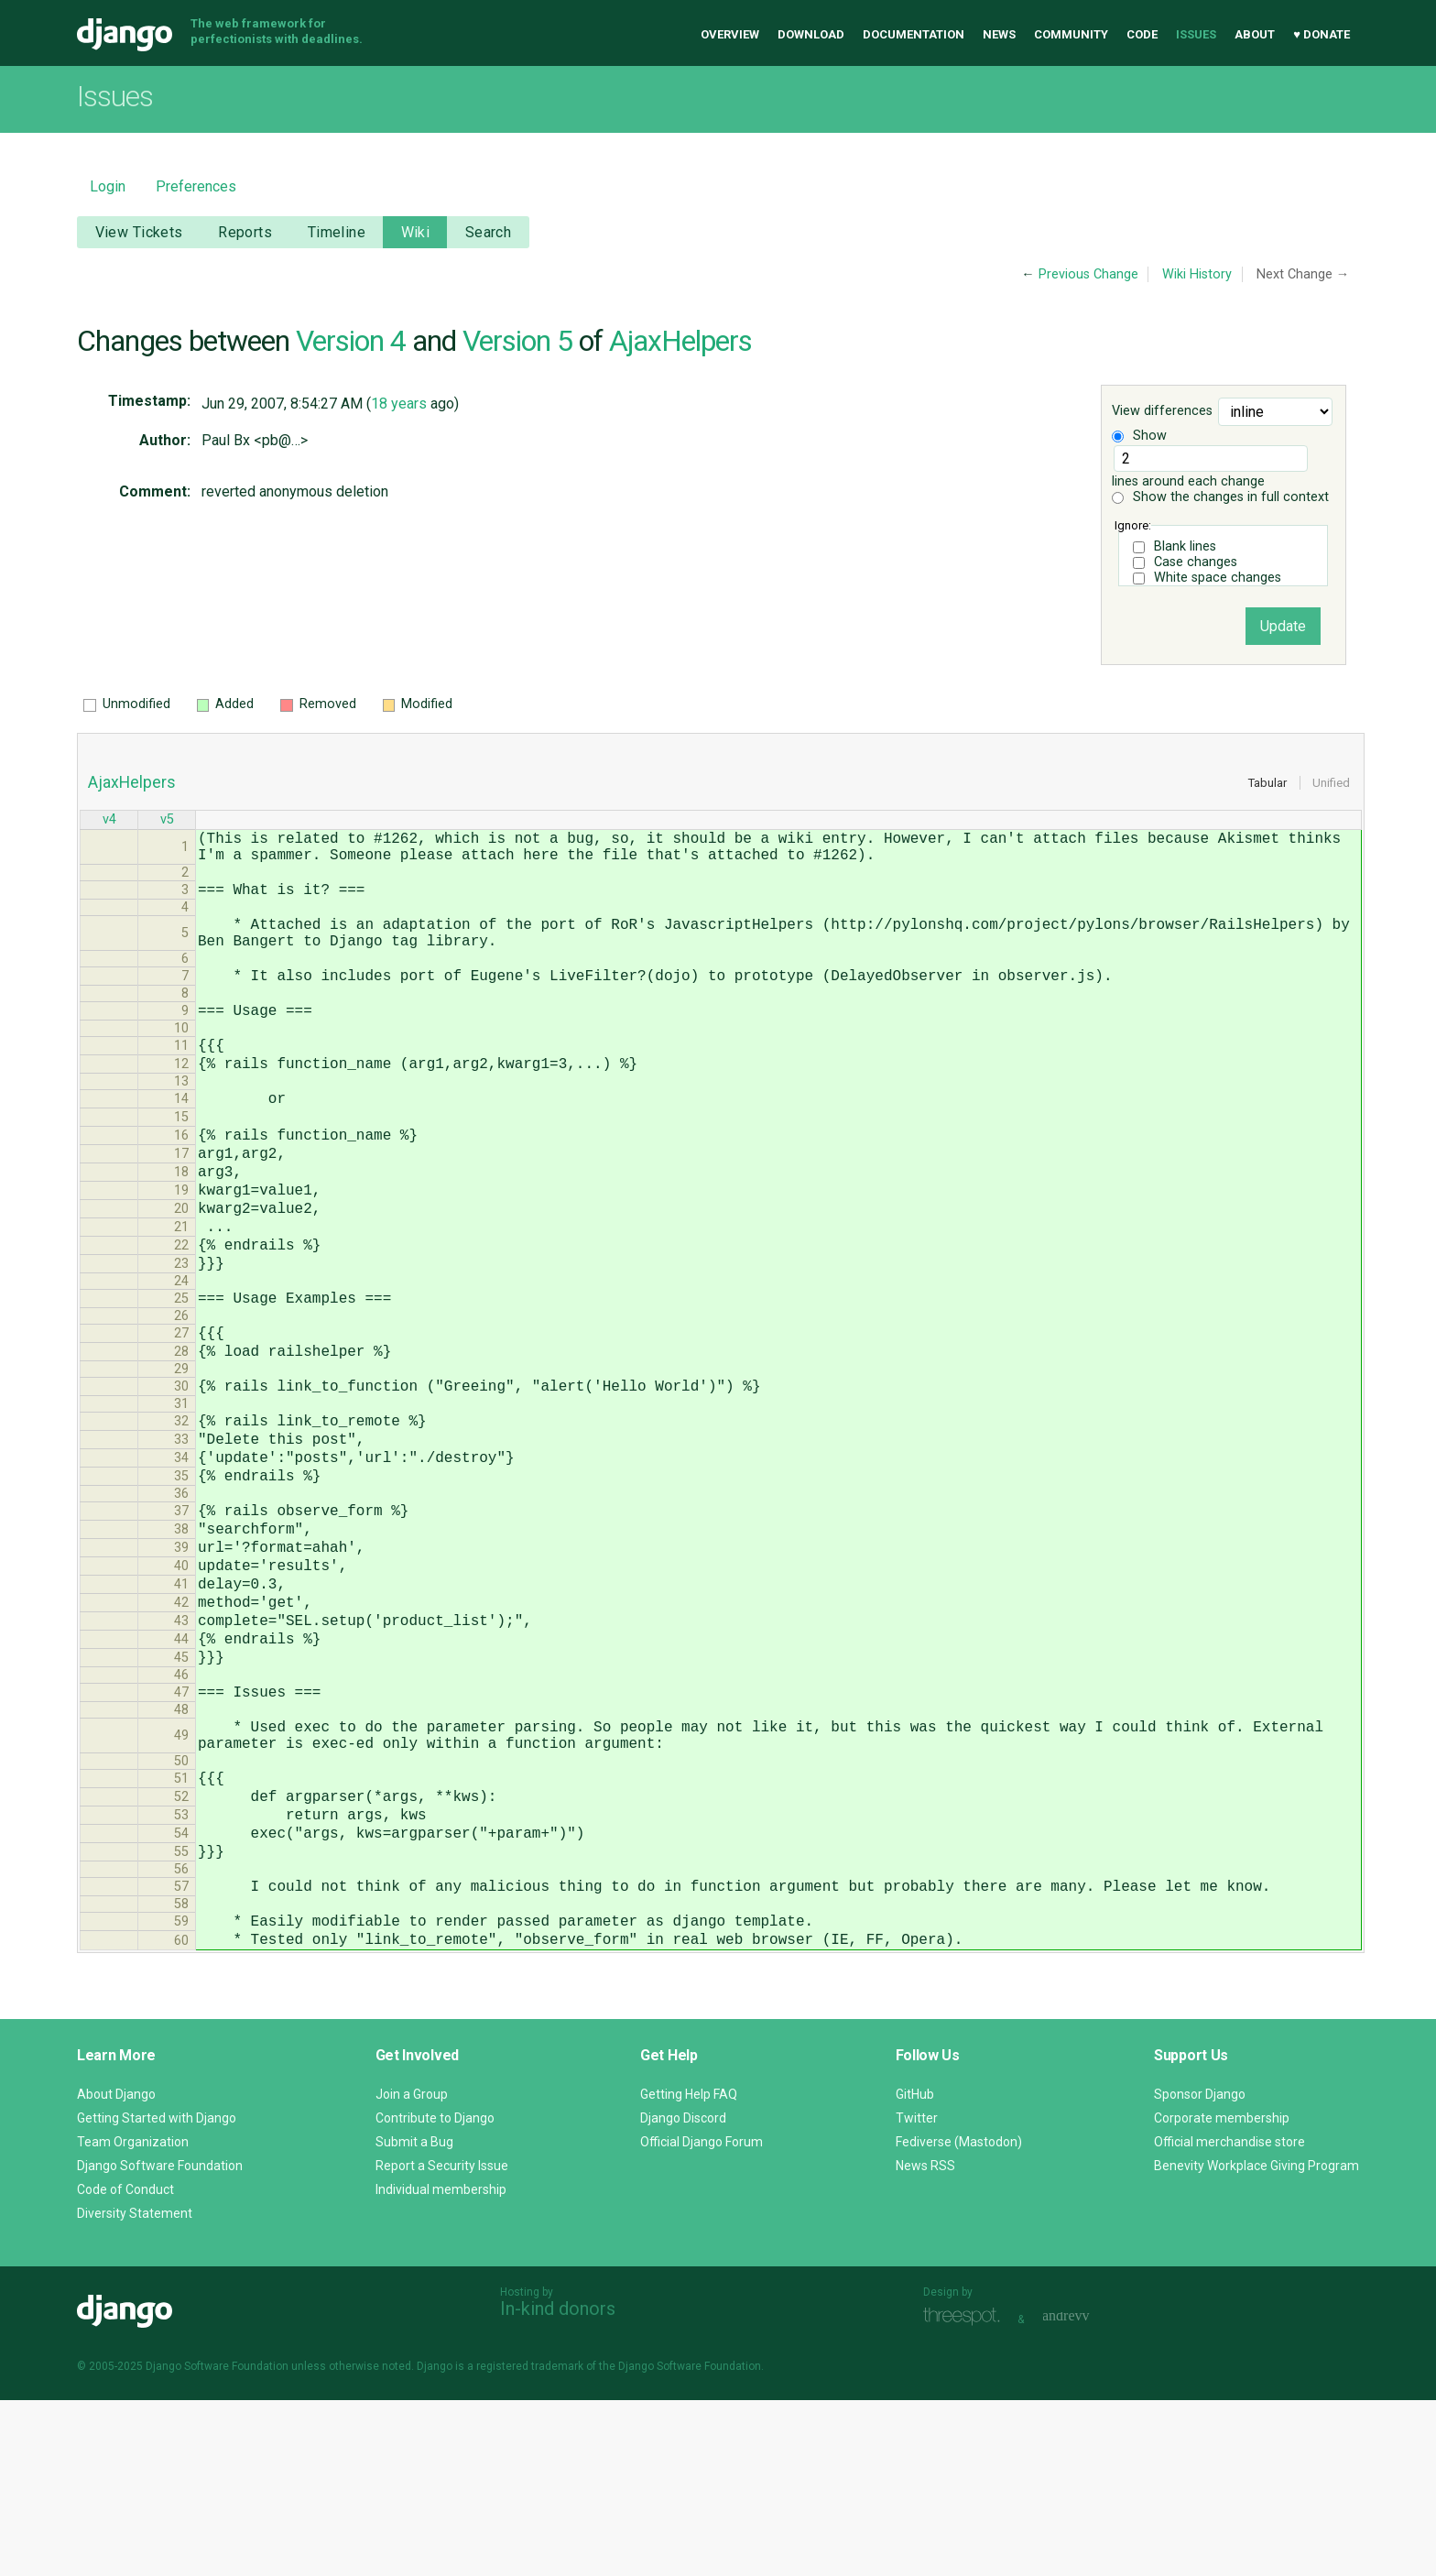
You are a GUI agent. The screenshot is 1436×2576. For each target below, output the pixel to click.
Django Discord (683, 2294)
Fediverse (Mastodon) (959, 2317)
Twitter (917, 2294)
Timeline (336, 232)
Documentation (913, 34)
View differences (1162, 412)
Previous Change (1088, 274)
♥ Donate (1321, 34)
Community (1071, 34)
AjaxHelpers (680, 340)
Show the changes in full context (1220, 497)
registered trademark (529, 2542)
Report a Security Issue (441, 2341)
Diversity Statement (134, 2389)
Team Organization (133, 2317)
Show (1139, 435)
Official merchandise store (1229, 2317)
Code (1142, 34)
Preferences (196, 186)
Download (811, 34)
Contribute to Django (435, 2294)
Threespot (966, 2493)
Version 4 (351, 340)
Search (488, 232)
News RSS (925, 2341)
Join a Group (411, 2270)
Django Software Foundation (160, 2341)
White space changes (1217, 577)
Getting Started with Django (156, 2294)
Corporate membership (1221, 2294)
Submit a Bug (414, 2317)
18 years (399, 403)
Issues (1196, 34)
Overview (730, 34)
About (1255, 34)
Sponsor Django (1200, 2270)
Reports (245, 232)
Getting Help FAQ (688, 2270)
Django (124, 34)
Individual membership (440, 2365)
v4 (109, 821)
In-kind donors (557, 2484)
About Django (116, 2270)
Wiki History (1197, 274)
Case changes (1195, 562)
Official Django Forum (701, 2317)
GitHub (915, 2270)
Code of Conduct (125, 2365)
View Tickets (139, 232)
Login (107, 186)
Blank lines (1185, 546)
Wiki (415, 232)
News (999, 34)
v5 (167, 821)
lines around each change (1210, 467)
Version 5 (517, 340)
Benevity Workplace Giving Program (1256, 2341)
